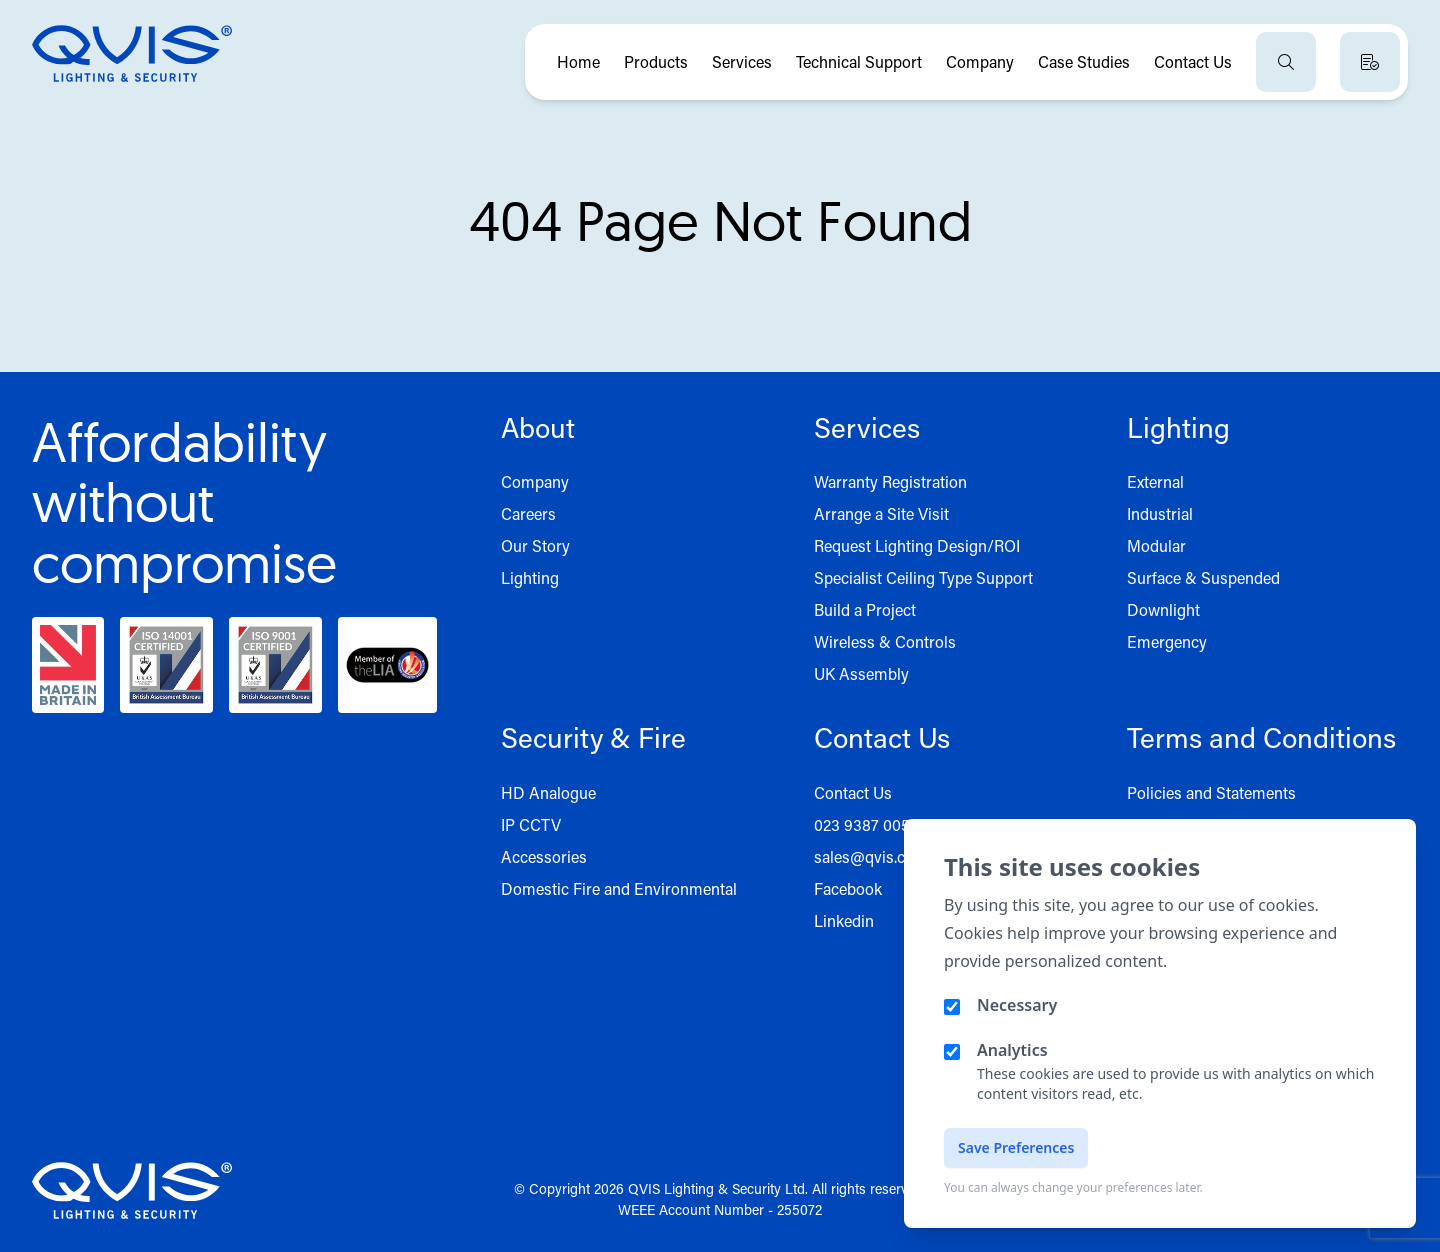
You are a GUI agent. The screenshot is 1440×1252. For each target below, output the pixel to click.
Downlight (1163, 609)
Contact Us (1193, 61)
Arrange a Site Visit (881, 513)
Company (980, 61)
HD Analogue (548, 792)
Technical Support (859, 61)
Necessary (1017, 1005)
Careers (528, 513)
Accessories (544, 856)
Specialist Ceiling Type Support (923, 577)
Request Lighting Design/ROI (917, 545)
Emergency (1167, 641)
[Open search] (1286, 62)
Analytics (1012, 1050)
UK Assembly (861, 673)
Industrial (1160, 513)
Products (656, 61)
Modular (1156, 545)
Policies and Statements (1211, 792)
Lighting (530, 577)
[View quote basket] (1370, 62)
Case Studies (1084, 61)
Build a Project (865, 609)
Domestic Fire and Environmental (619, 888)
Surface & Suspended (1203, 577)
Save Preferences (1016, 1147)
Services (742, 61)
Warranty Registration (890, 481)
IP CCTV (531, 824)
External (1155, 481)
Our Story (535, 545)
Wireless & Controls (885, 641)
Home (578, 61)
